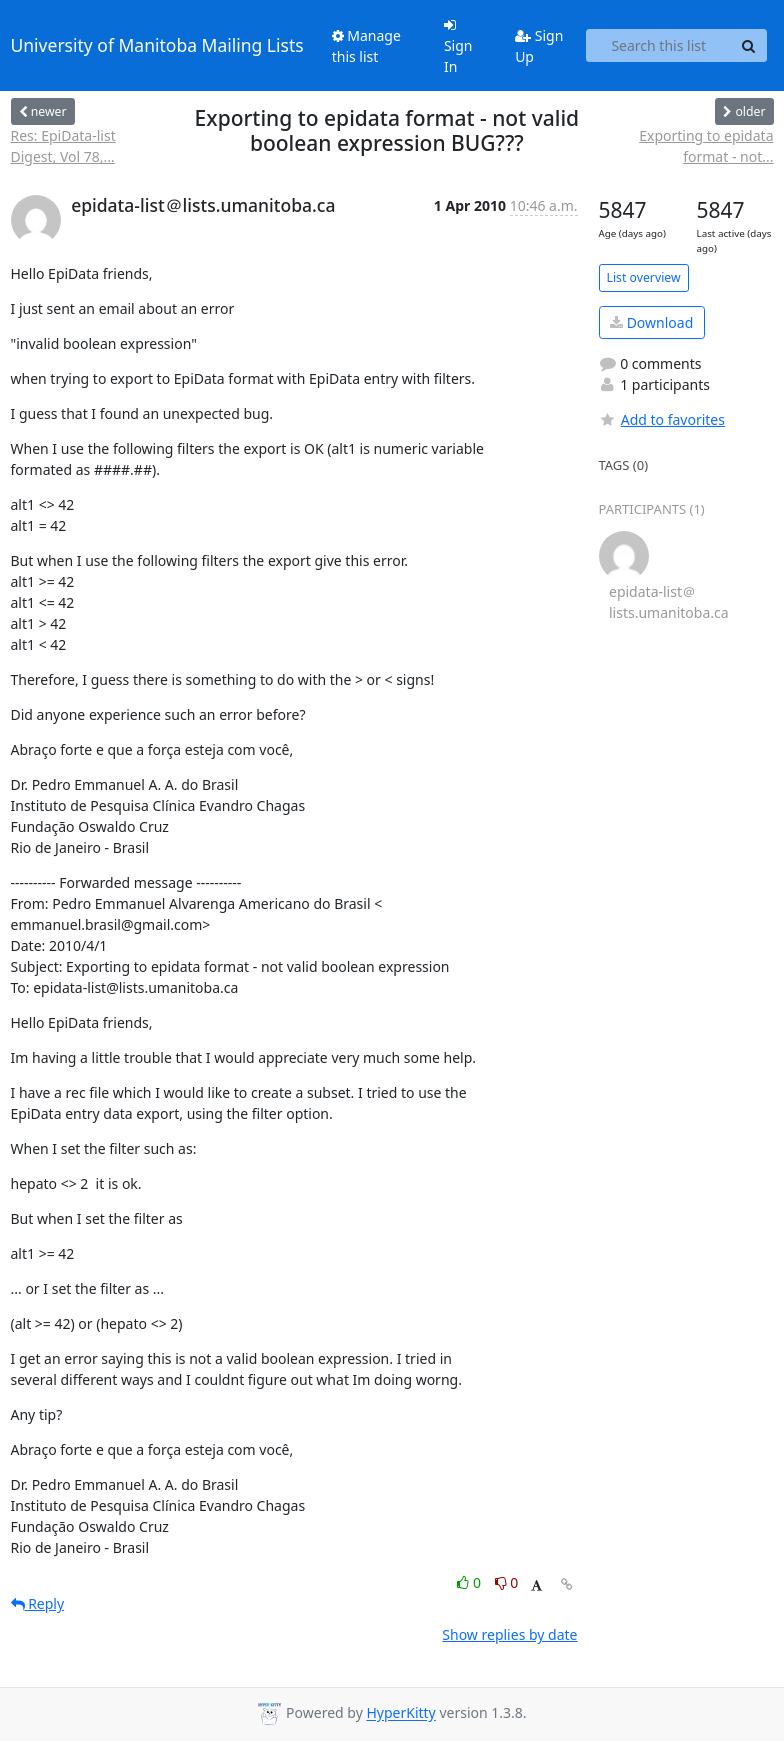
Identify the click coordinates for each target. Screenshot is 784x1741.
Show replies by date (509, 1634)
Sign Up (539, 46)
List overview (644, 277)
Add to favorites (662, 419)
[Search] (749, 46)
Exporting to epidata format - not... (706, 146)
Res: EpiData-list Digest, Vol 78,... (63, 146)
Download (651, 322)
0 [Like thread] (470, 1582)
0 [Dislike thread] (507, 1582)
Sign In (458, 47)
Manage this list (366, 46)
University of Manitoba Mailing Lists (157, 45)
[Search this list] (659, 46)
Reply (38, 1603)
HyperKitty (400, 1713)
